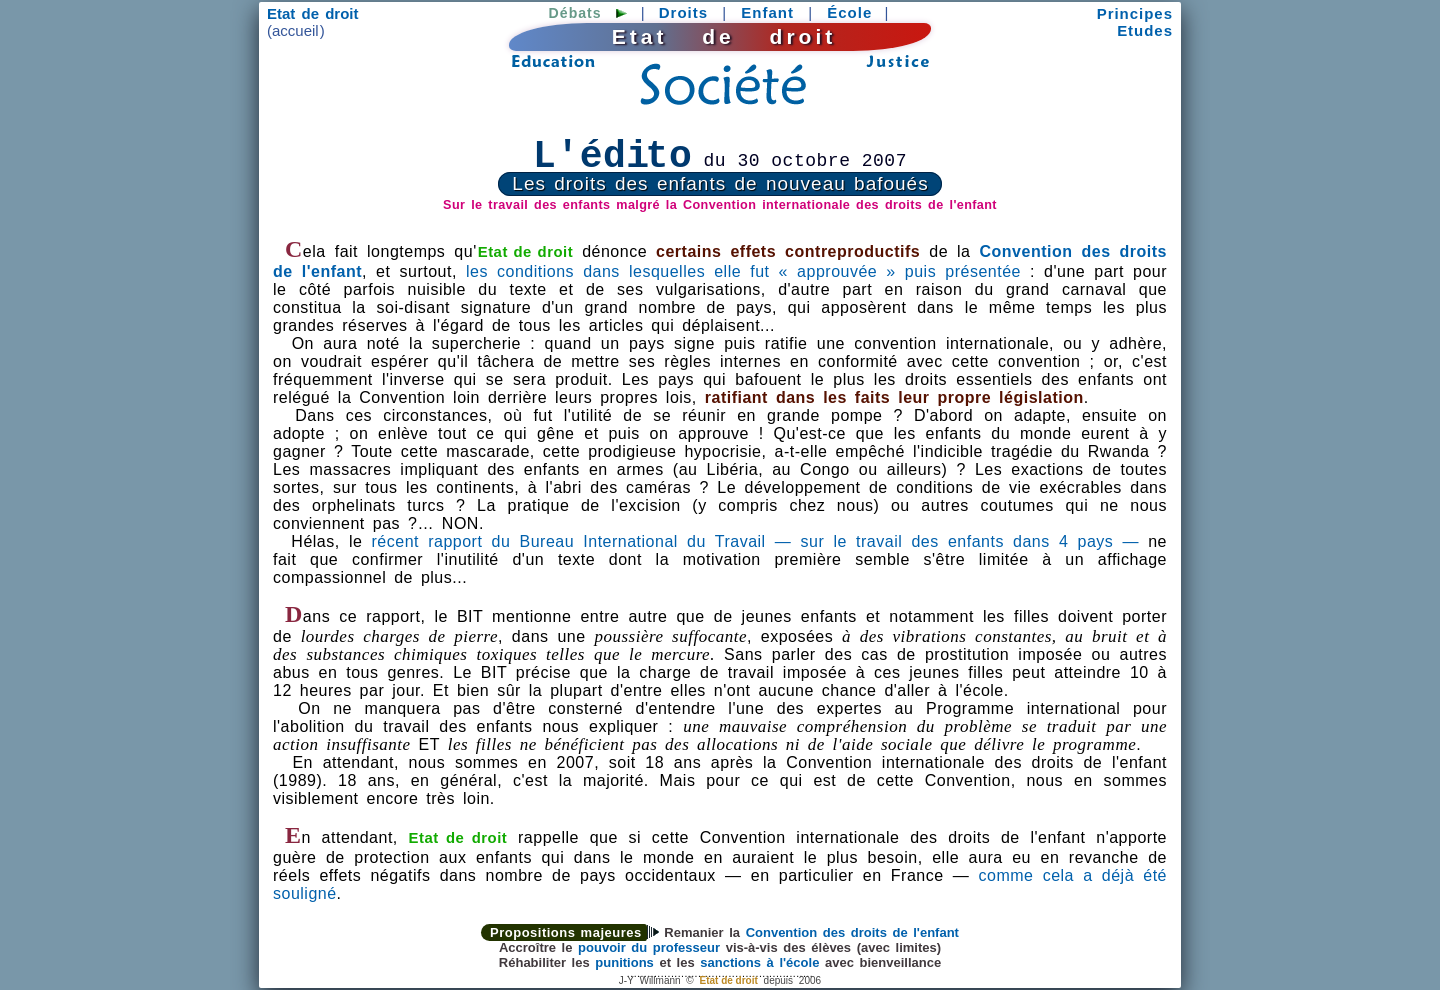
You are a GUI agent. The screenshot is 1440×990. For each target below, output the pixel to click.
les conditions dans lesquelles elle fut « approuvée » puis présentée (743, 271)
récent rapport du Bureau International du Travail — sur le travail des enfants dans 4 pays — (755, 541)
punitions (624, 962)
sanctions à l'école (759, 962)
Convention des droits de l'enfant (852, 932)
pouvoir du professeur (649, 947)
